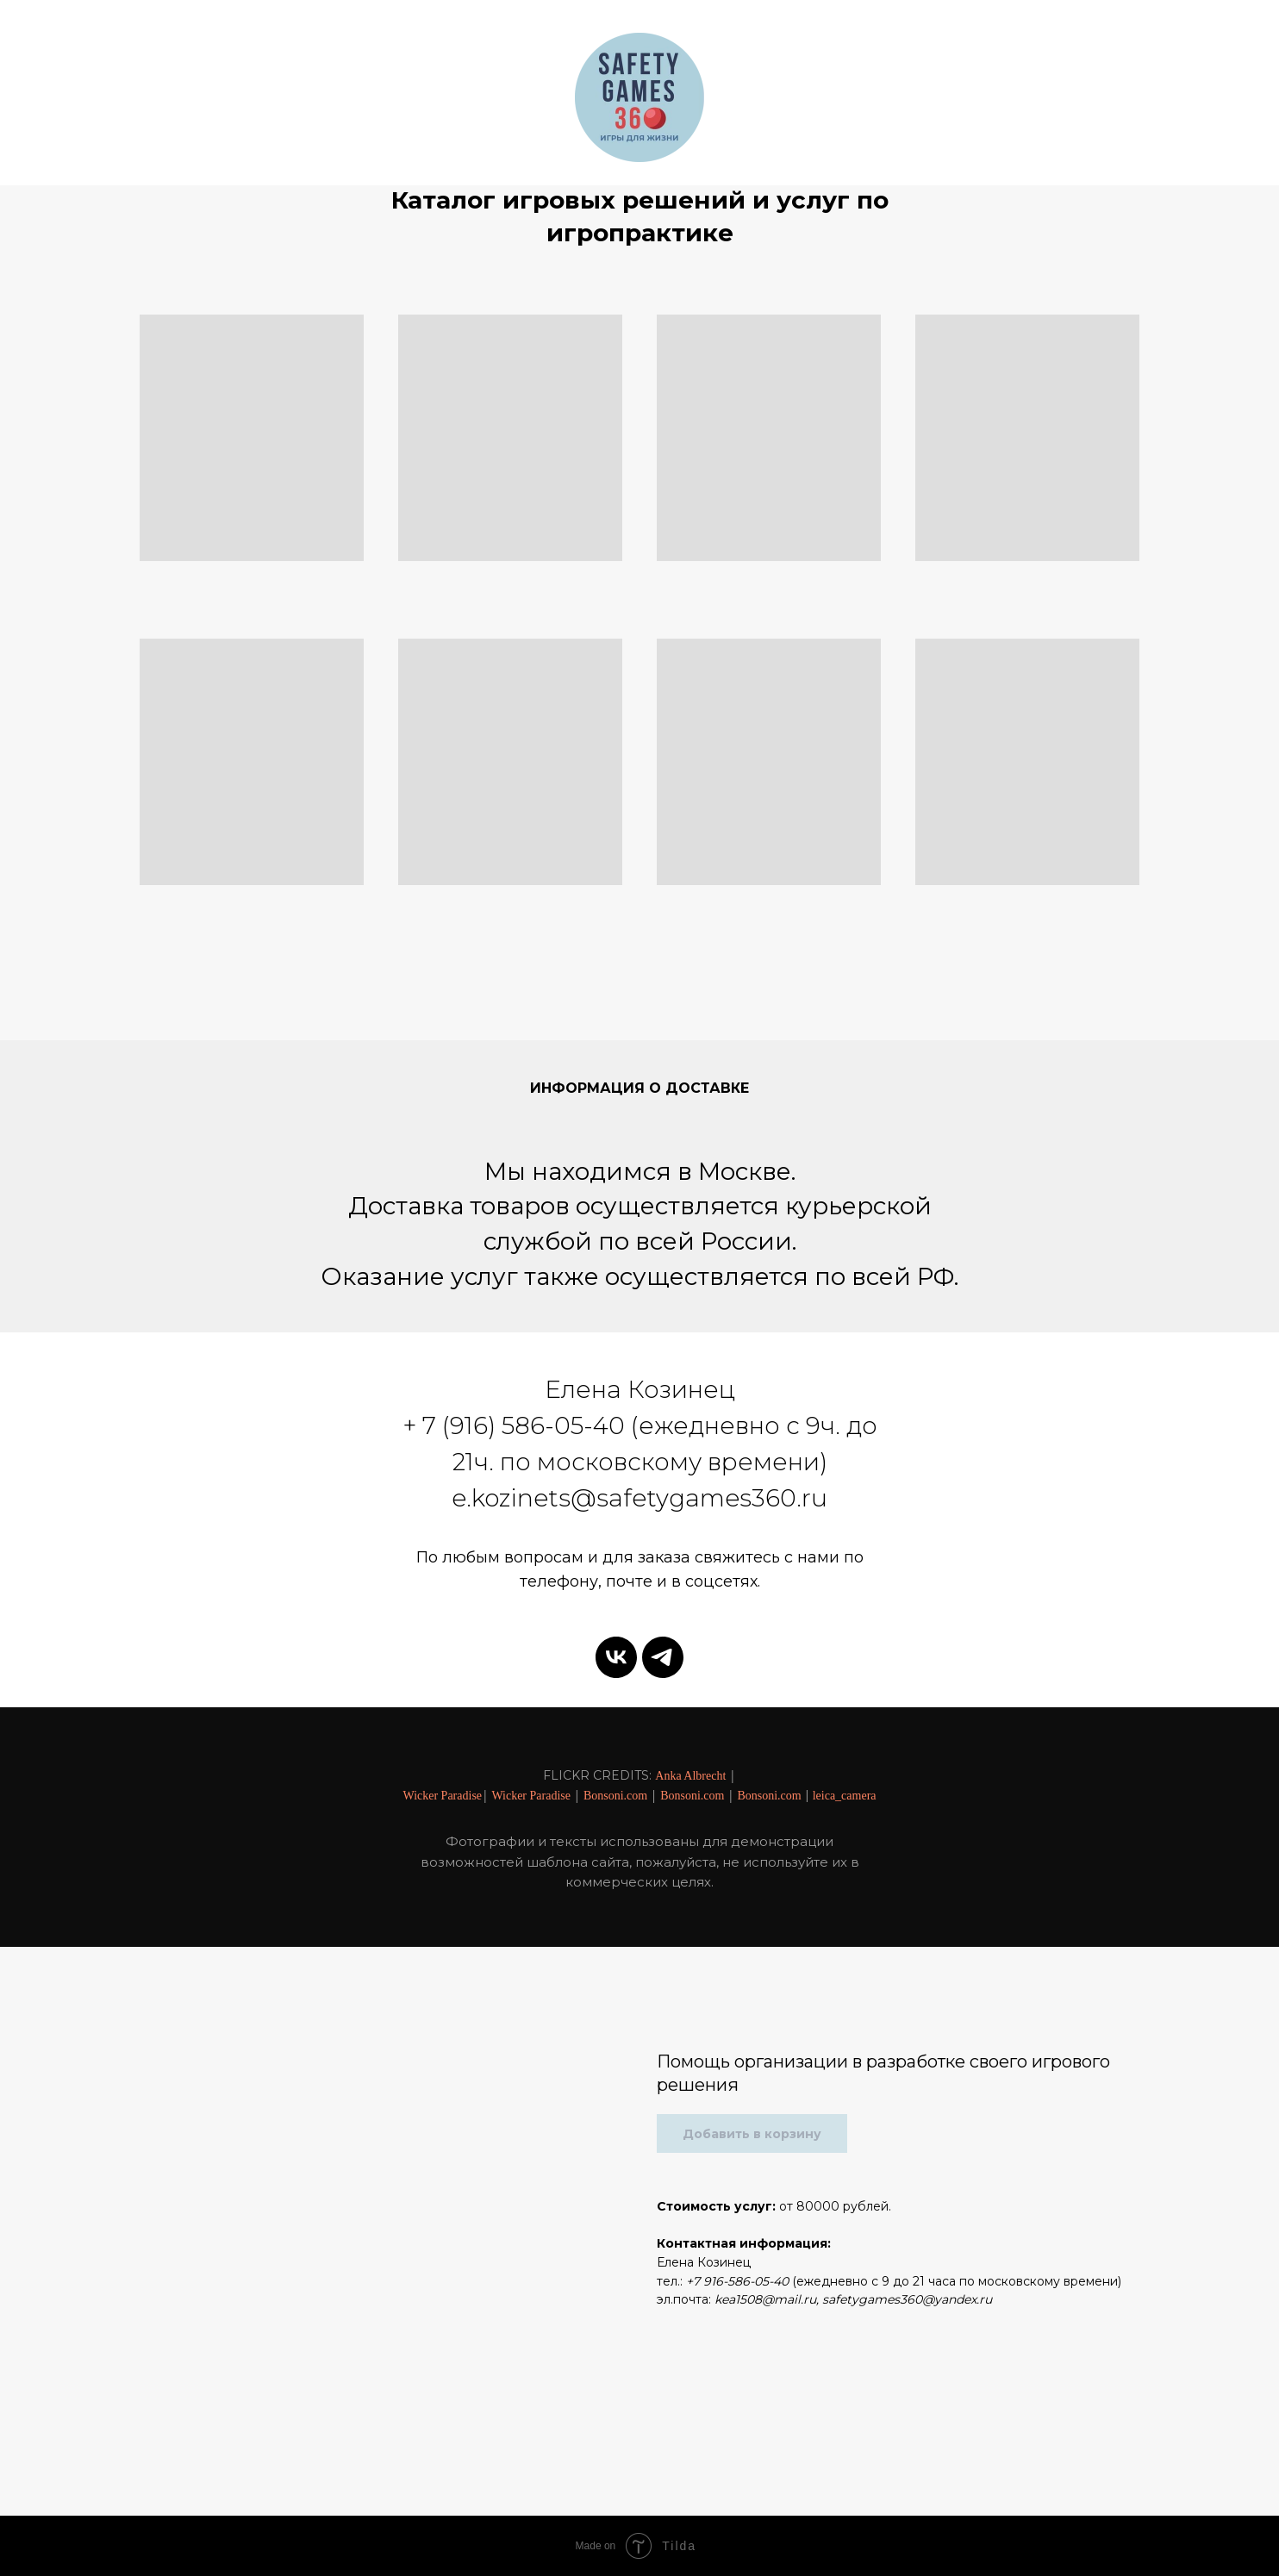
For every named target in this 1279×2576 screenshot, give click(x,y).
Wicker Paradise (442, 1795)
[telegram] (662, 1657)
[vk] (616, 1657)
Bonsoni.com (615, 1795)
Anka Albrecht (690, 1775)
